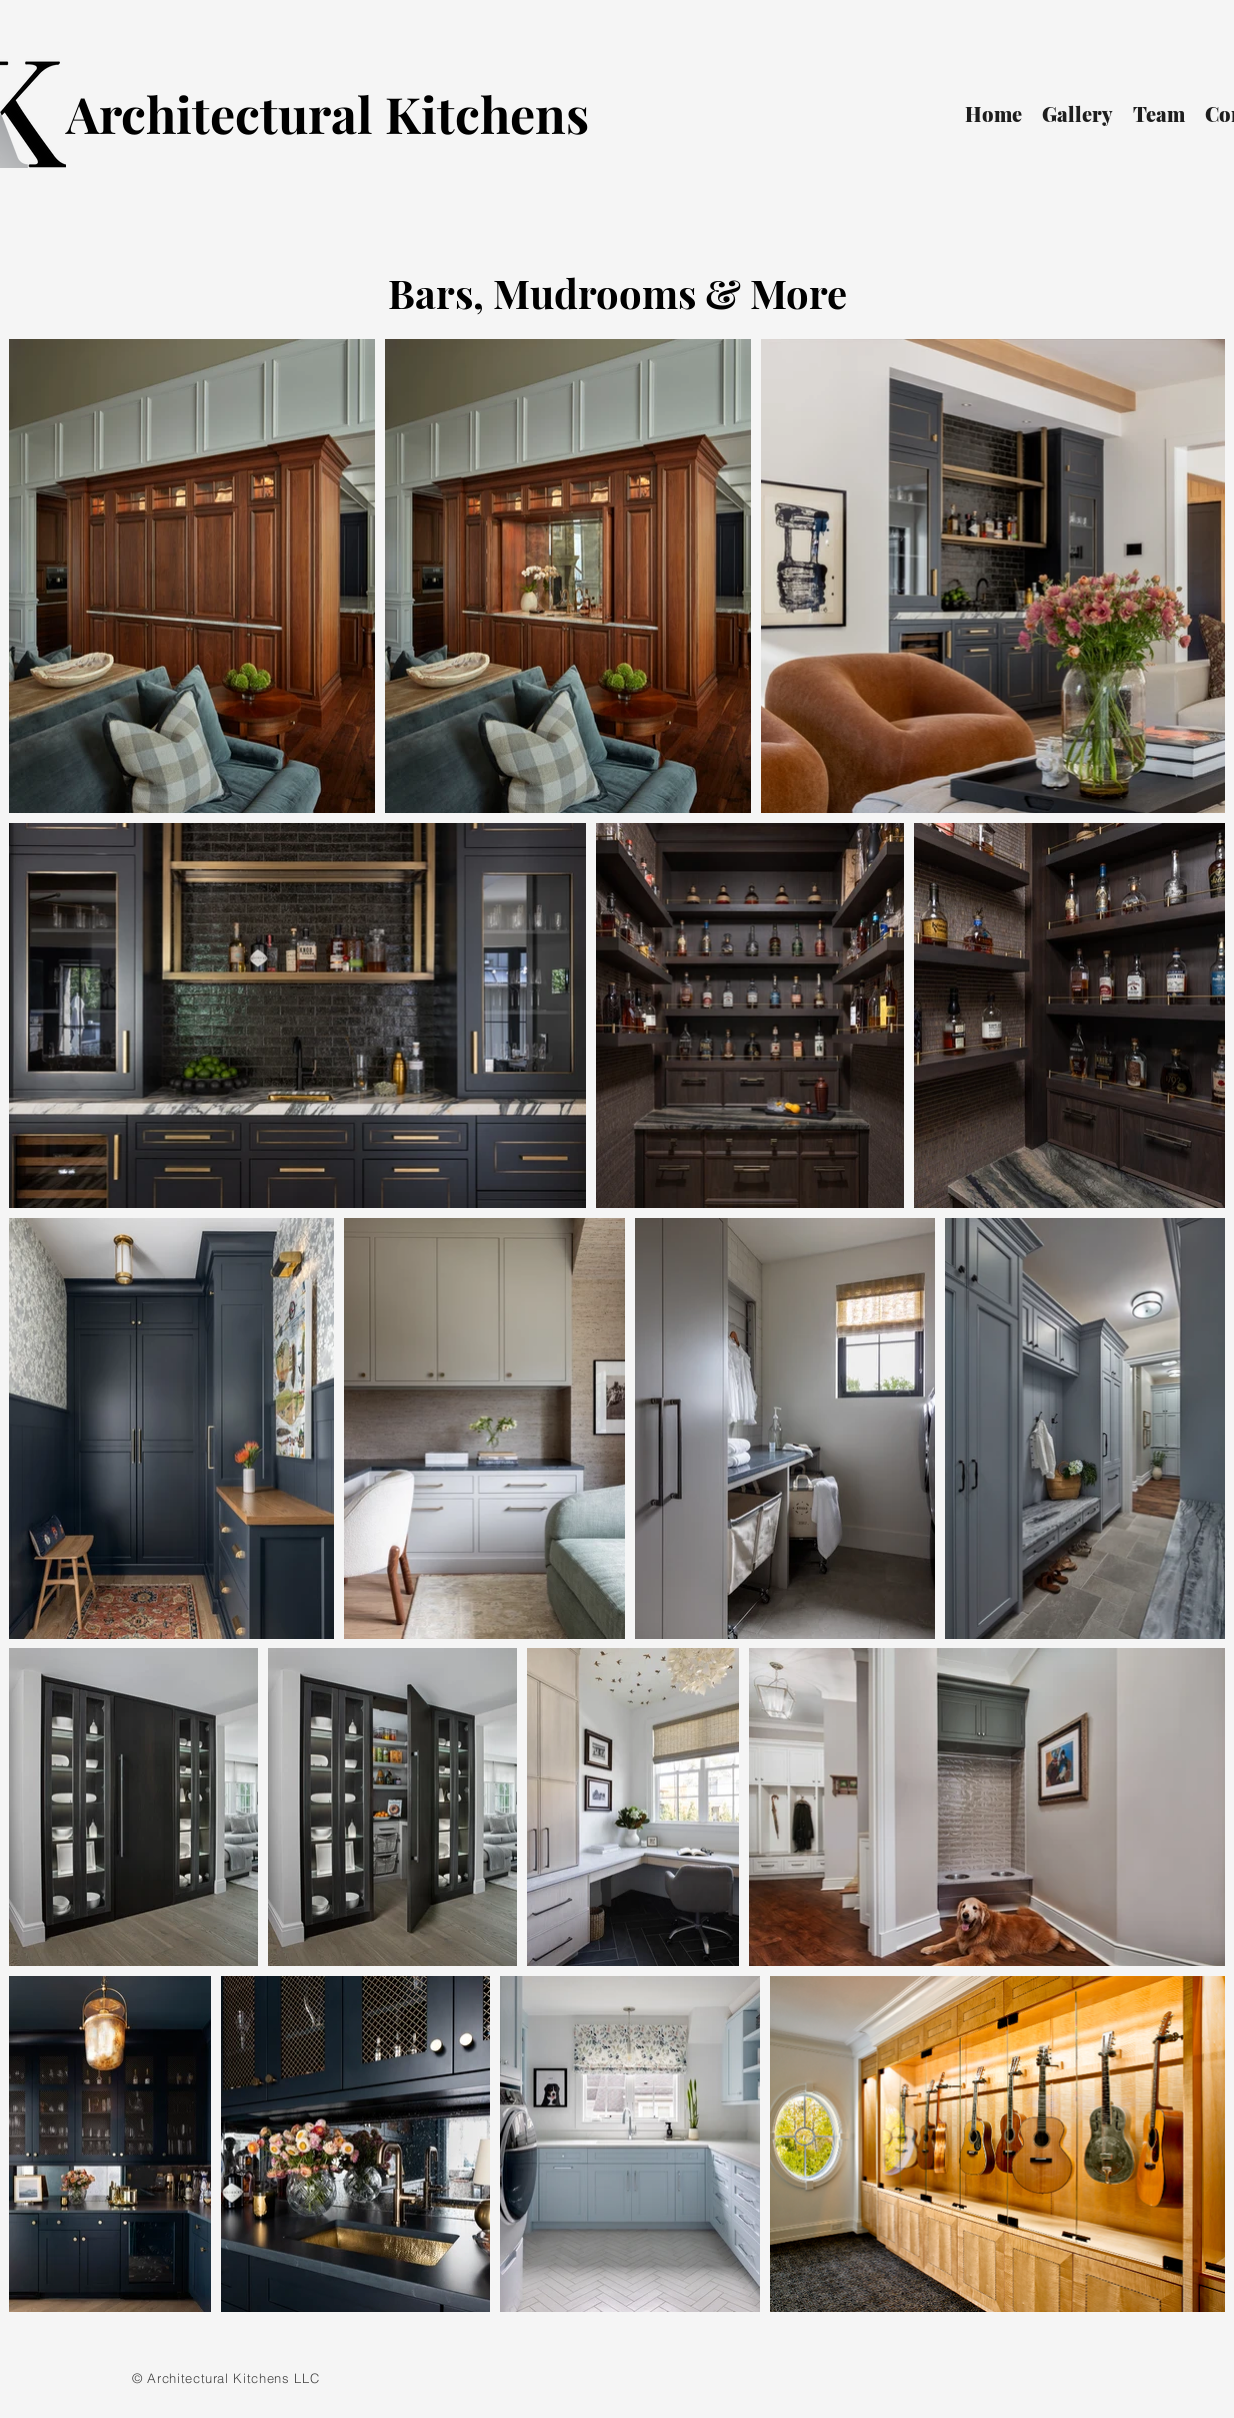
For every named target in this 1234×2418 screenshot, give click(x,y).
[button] (1077, 113)
